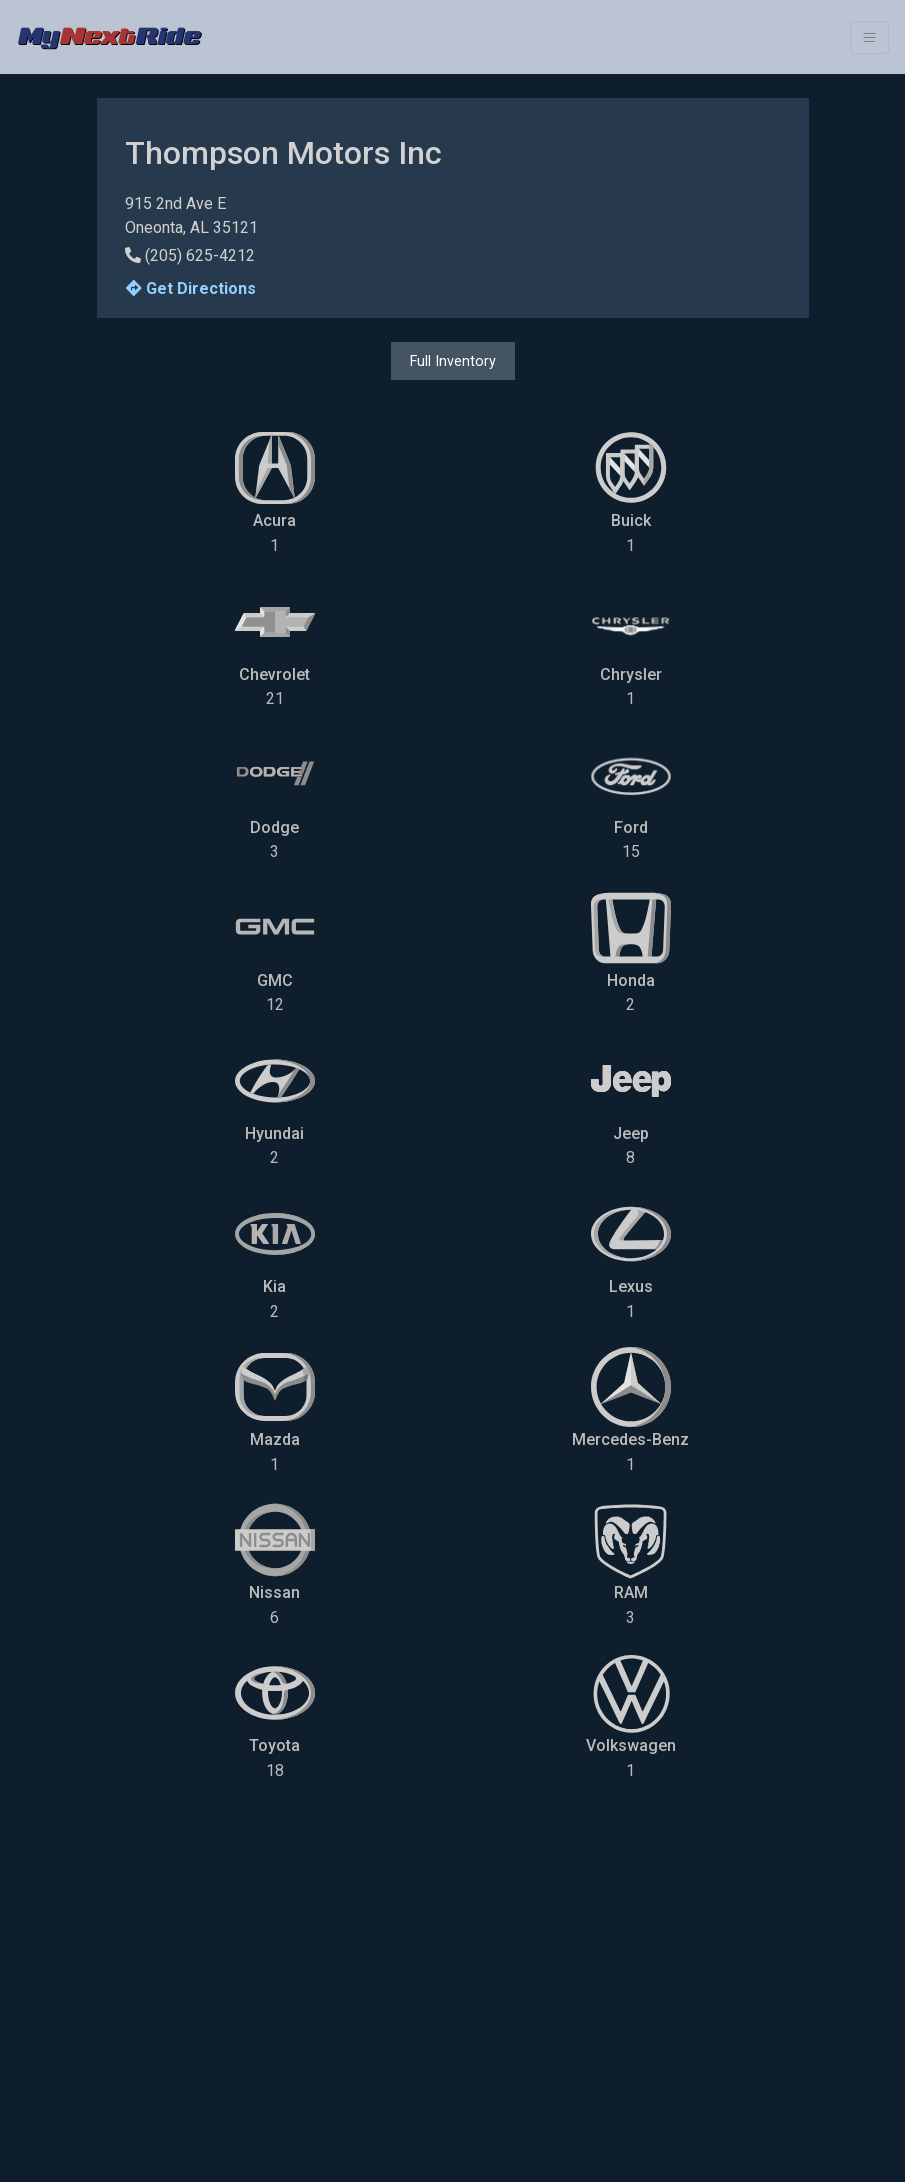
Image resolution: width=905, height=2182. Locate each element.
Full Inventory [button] (453, 361)
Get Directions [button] (191, 288)
